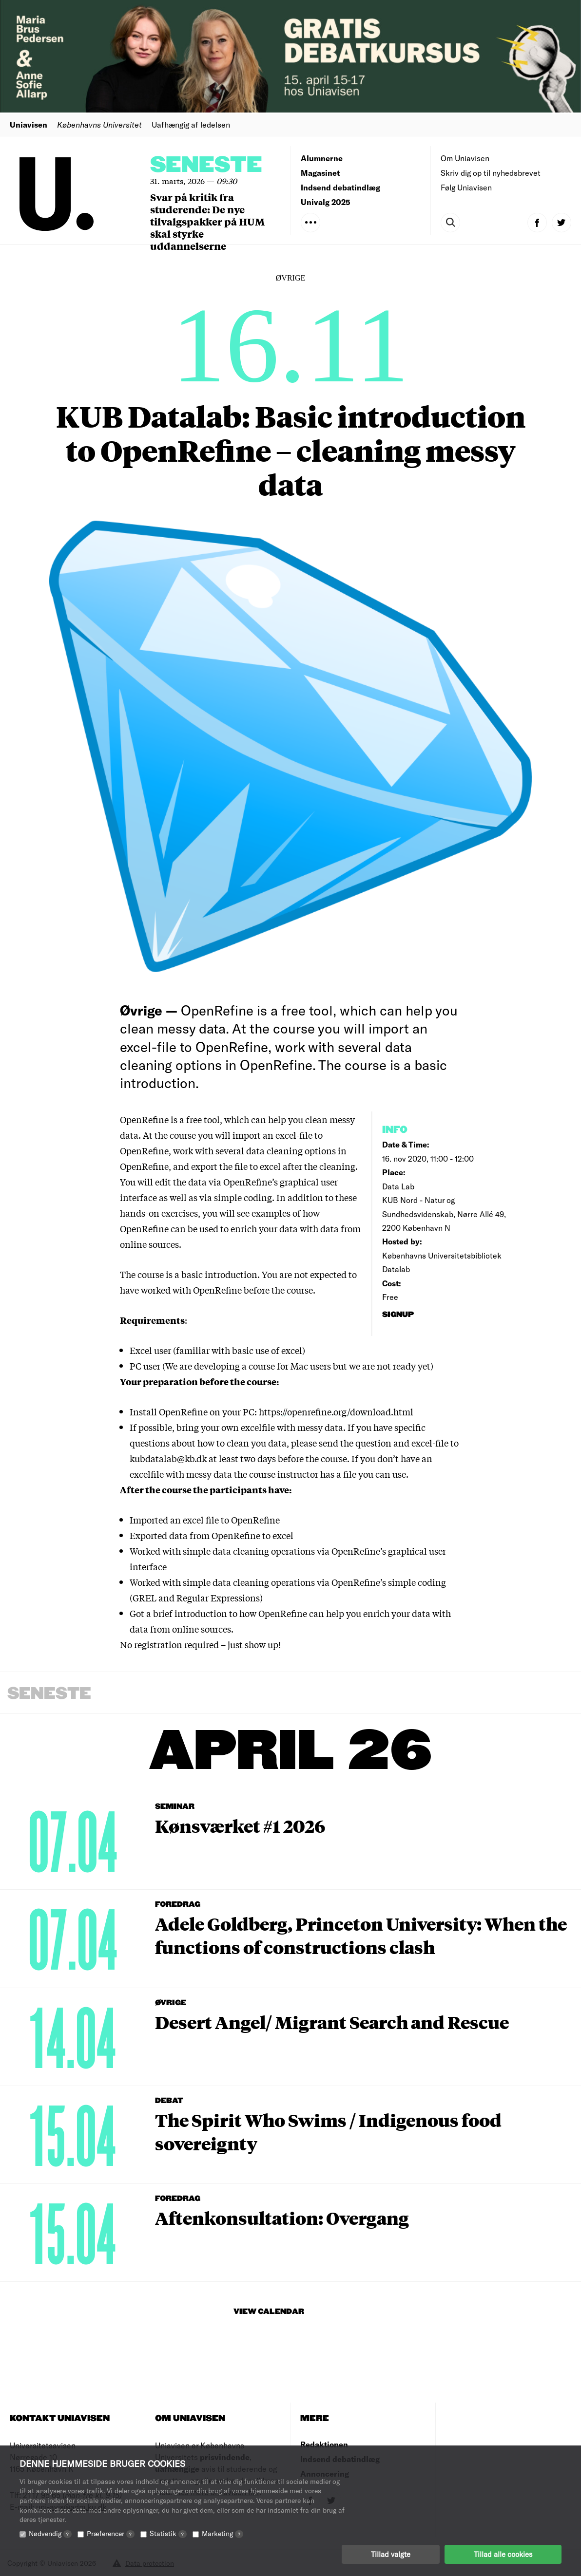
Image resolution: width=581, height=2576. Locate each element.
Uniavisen (28, 124)
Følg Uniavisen (466, 187)
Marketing (222, 2533)
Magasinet (320, 172)
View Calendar (268, 2312)
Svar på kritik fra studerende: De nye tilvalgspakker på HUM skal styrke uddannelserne (207, 221)
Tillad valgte (390, 2554)
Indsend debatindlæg (340, 187)
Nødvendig (50, 2533)
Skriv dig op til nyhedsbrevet (491, 172)
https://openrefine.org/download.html (336, 1411)
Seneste (206, 165)
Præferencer (111, 2533)
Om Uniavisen (465, 158)
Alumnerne (322, 158)
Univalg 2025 (325, 202)
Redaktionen (324, 2444)
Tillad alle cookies (503, 2554)
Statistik (168, 2533)
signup (399, 1315)
